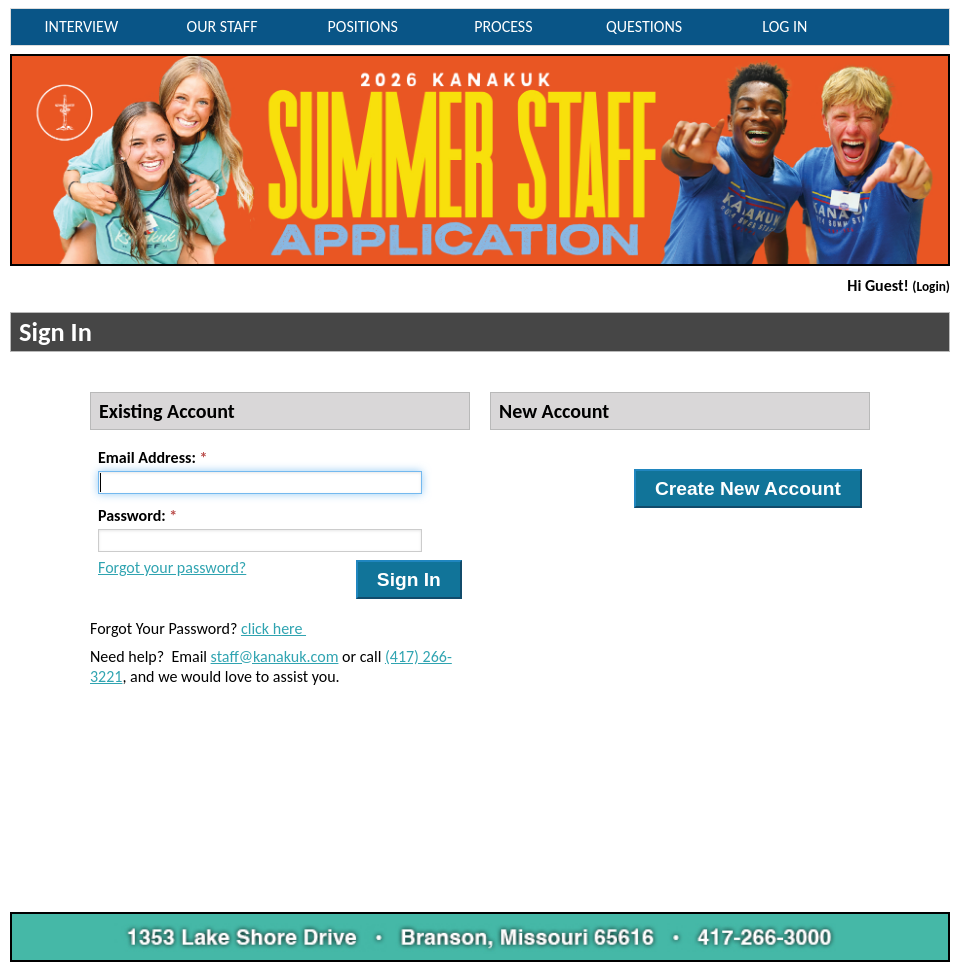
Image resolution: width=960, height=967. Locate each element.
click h (261, 628)
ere (293, 628)
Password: (132, 515)
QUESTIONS (644, 26)
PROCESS (503, 26)
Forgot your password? (172, 567)
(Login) (931, 286)
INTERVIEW (82, 26)
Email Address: (147, 457)
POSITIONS (363, 26)
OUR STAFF (222, 26)
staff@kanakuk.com (275, 656)
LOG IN (784, 26)
